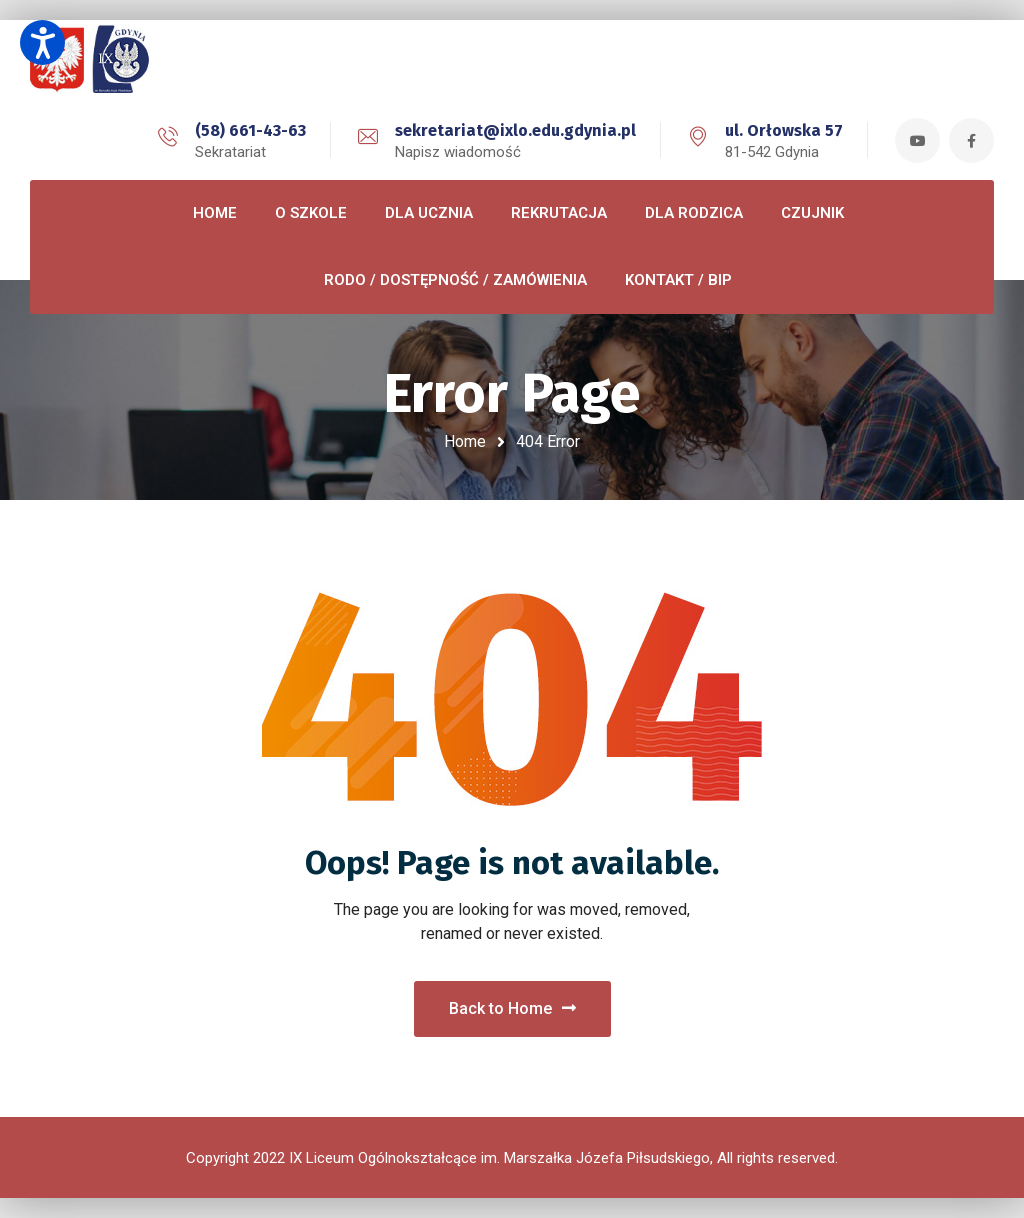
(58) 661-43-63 (250, 130)
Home (465, 441)
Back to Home (512, 1008)
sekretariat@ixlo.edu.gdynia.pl (515, 130)
